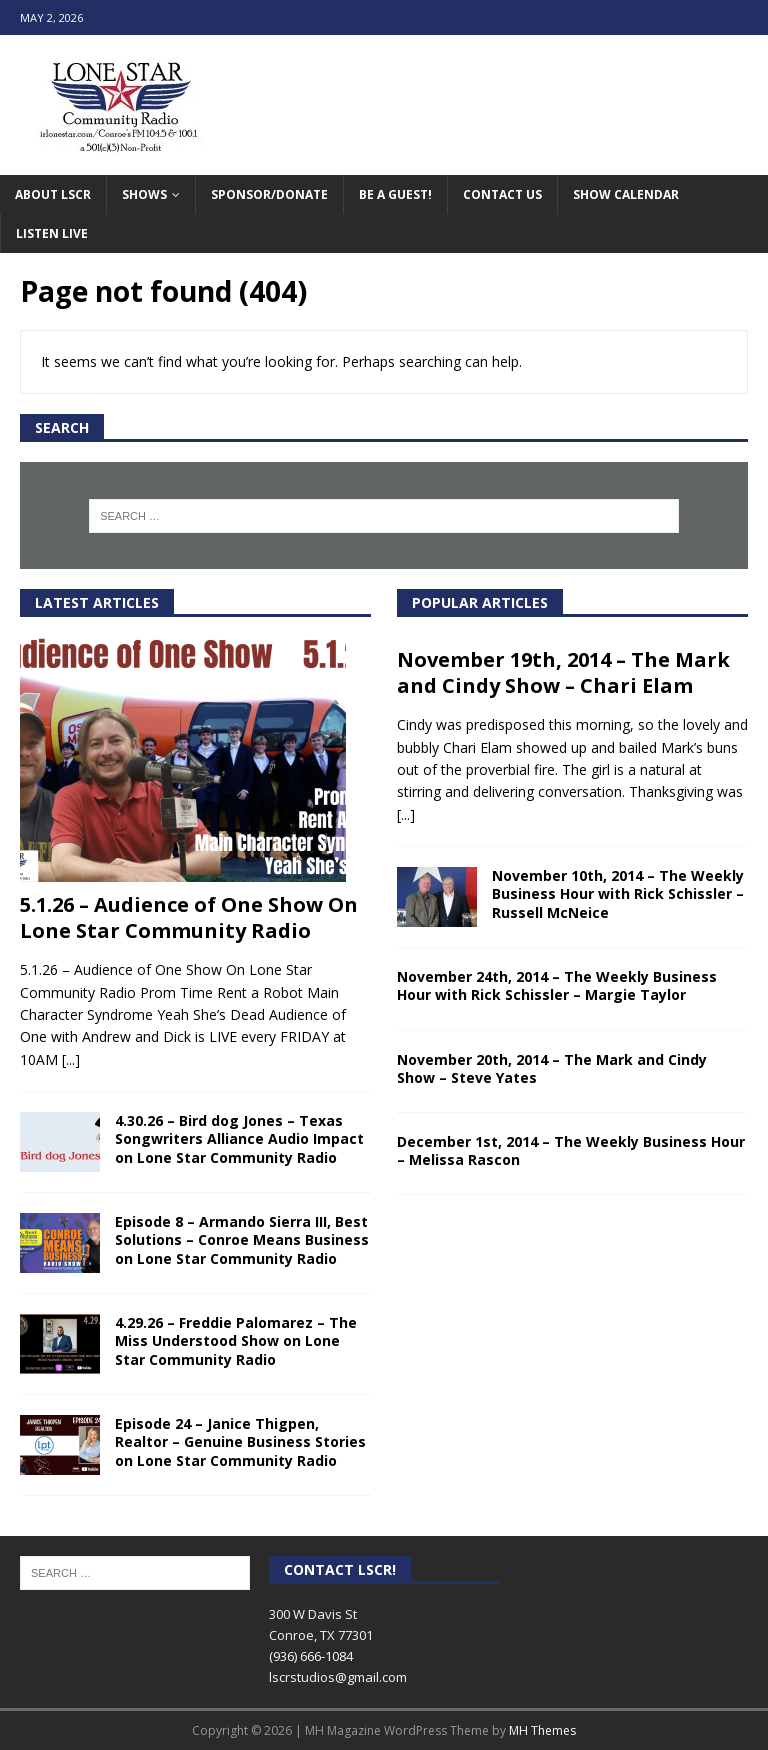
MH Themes (542, 1730)
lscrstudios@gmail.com (338, 1677)
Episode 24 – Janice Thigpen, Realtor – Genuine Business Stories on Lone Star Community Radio (240, 1441)
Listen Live (52, 233)
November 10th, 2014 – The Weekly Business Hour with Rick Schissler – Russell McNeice (618, 893)
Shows (144, 194)
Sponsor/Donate (269, 194)
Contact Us (502, 194)
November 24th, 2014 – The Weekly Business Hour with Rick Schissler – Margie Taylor (557, 985)
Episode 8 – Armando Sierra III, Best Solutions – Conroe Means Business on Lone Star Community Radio (242, 1239)
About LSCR (53, 194)
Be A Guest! (395, 194)
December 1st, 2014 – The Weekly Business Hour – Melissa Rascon (571, 1150)
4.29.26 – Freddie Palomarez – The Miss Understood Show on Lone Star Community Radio (236, 1340)
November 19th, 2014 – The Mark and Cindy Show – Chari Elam (563, 672)
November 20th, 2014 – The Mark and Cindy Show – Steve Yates (552, 1068)
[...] (71, 1059)
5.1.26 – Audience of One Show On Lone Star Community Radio (189, 917)
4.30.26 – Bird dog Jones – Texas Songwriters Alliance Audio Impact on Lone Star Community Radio (239, 1138)
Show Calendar (626, 194)
